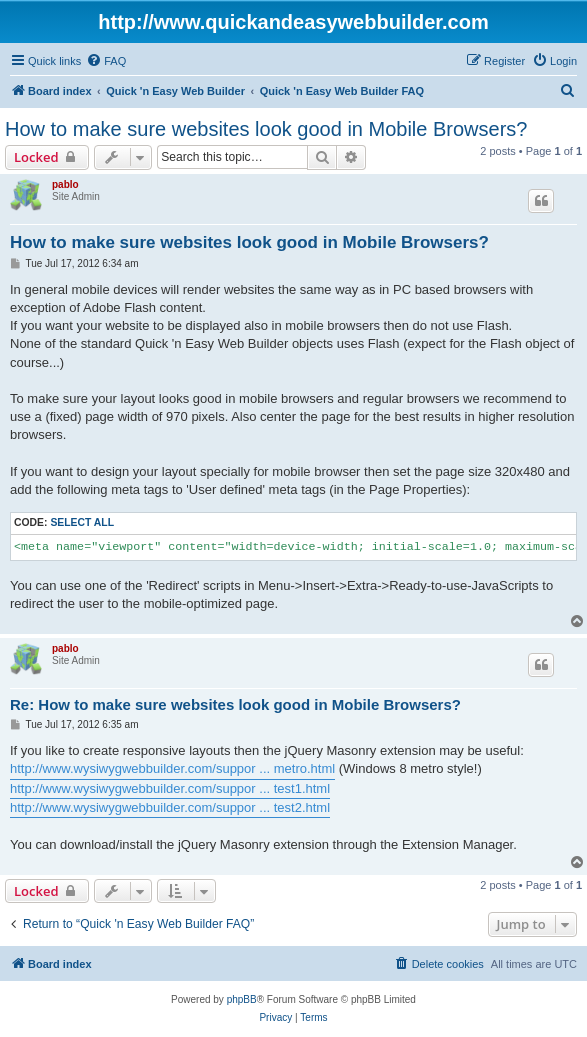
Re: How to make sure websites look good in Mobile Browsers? (235, 704)
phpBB (242, 999)
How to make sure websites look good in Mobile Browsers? (266, 129)
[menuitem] (106, 61)
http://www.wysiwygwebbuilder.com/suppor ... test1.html (170, 788)
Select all (82, 522)
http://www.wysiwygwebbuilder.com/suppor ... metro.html (172, 768)
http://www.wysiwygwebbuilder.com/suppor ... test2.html (170, 807)
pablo (65, 184)
